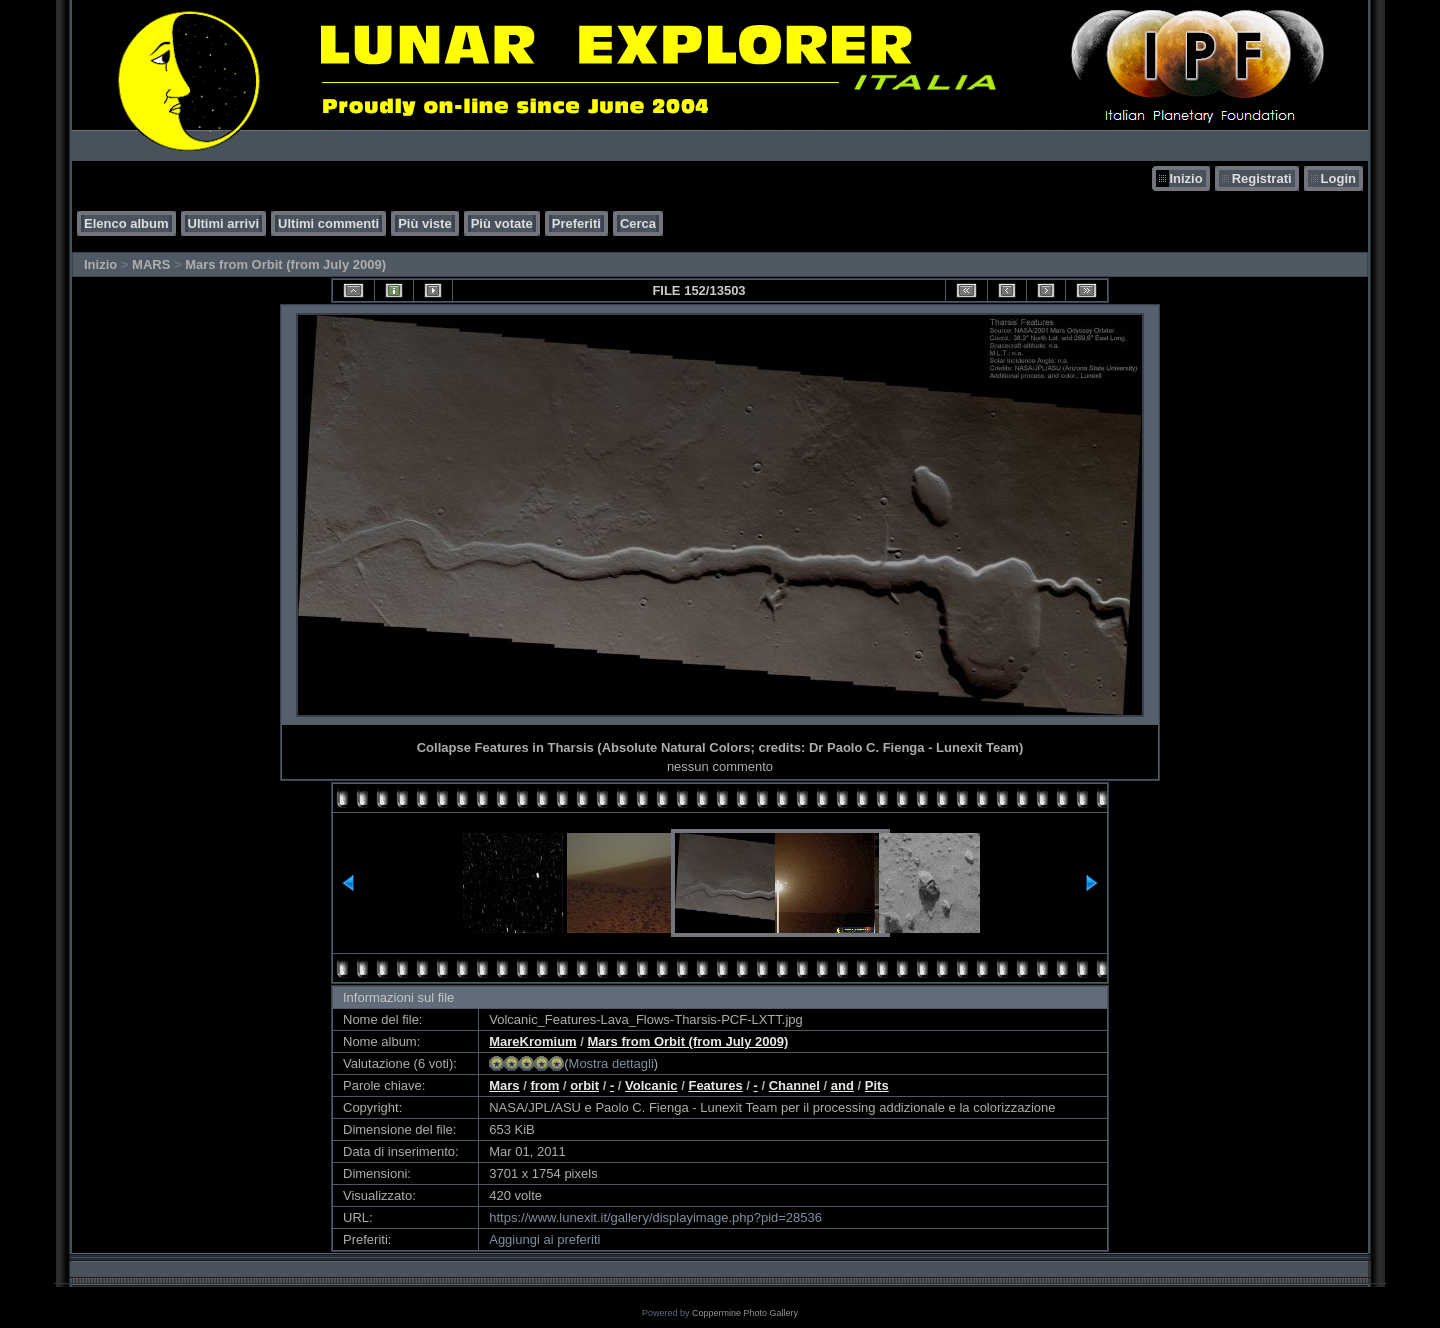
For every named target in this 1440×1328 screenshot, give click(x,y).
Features (715, 1085)
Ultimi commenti (328, 223)
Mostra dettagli (611, 1063)
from (544, 1085)
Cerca (638, 223)
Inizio (1185, 178)
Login (1338, 178)
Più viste (424, 223)
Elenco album (126, 223)
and (842, 1085)
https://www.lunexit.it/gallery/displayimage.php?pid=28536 (655, 1217)
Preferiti (576, 223)
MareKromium (532, 1041)
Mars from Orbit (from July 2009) (285, 264)
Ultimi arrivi (224, 223)
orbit (584, 1085)
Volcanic (651, 1085)
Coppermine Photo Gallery (745, 1313)
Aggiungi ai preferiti (544, 1239)
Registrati (1262, 178)
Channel (794, 1085)
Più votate (502, 223)
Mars (504, 1085)
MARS (151, 264)
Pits (877, 1085)
